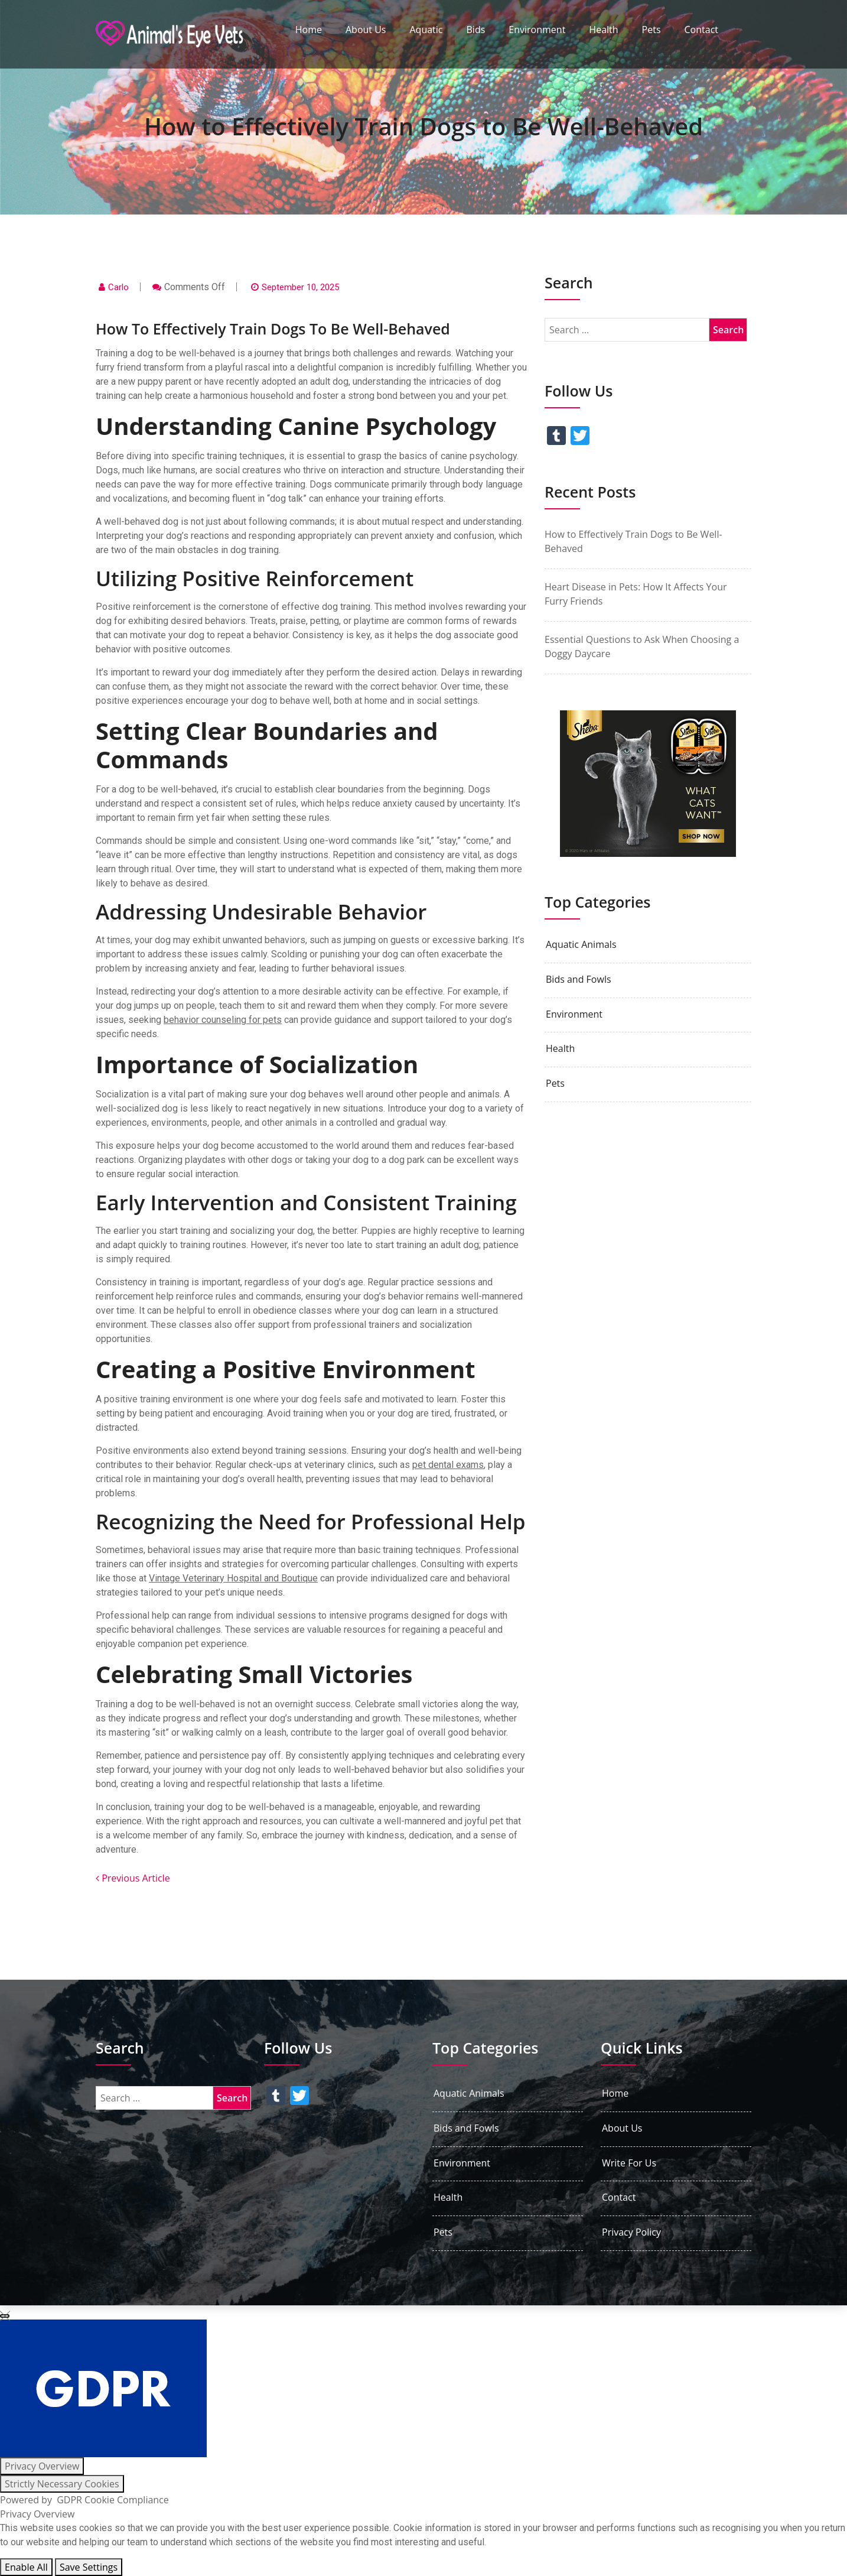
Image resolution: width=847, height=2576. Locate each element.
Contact (701, 29)
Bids (476, 29)
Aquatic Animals (581, 944)
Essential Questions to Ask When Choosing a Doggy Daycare (642, 646)
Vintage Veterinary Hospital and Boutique (233, 1578)
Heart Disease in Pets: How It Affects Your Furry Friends (636, 594)
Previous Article (133, 1878)
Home (308, 29)
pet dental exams (448, 1464)
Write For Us (629, 2163)
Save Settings (89, 2567)
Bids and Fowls (578, 979)
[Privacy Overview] (42, 2466)
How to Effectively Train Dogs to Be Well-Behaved (633, 541)
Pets (651, 29)
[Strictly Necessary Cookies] (62, 2484)
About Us (366, 29)
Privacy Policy (631, 2232)
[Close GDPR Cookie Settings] (4, 2316)
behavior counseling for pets (223, 1019)
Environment (537, 29)
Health (603, 29)
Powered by (84, 2499)
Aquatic (426, 29)
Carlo (118, 287)
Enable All (26, 2567)
